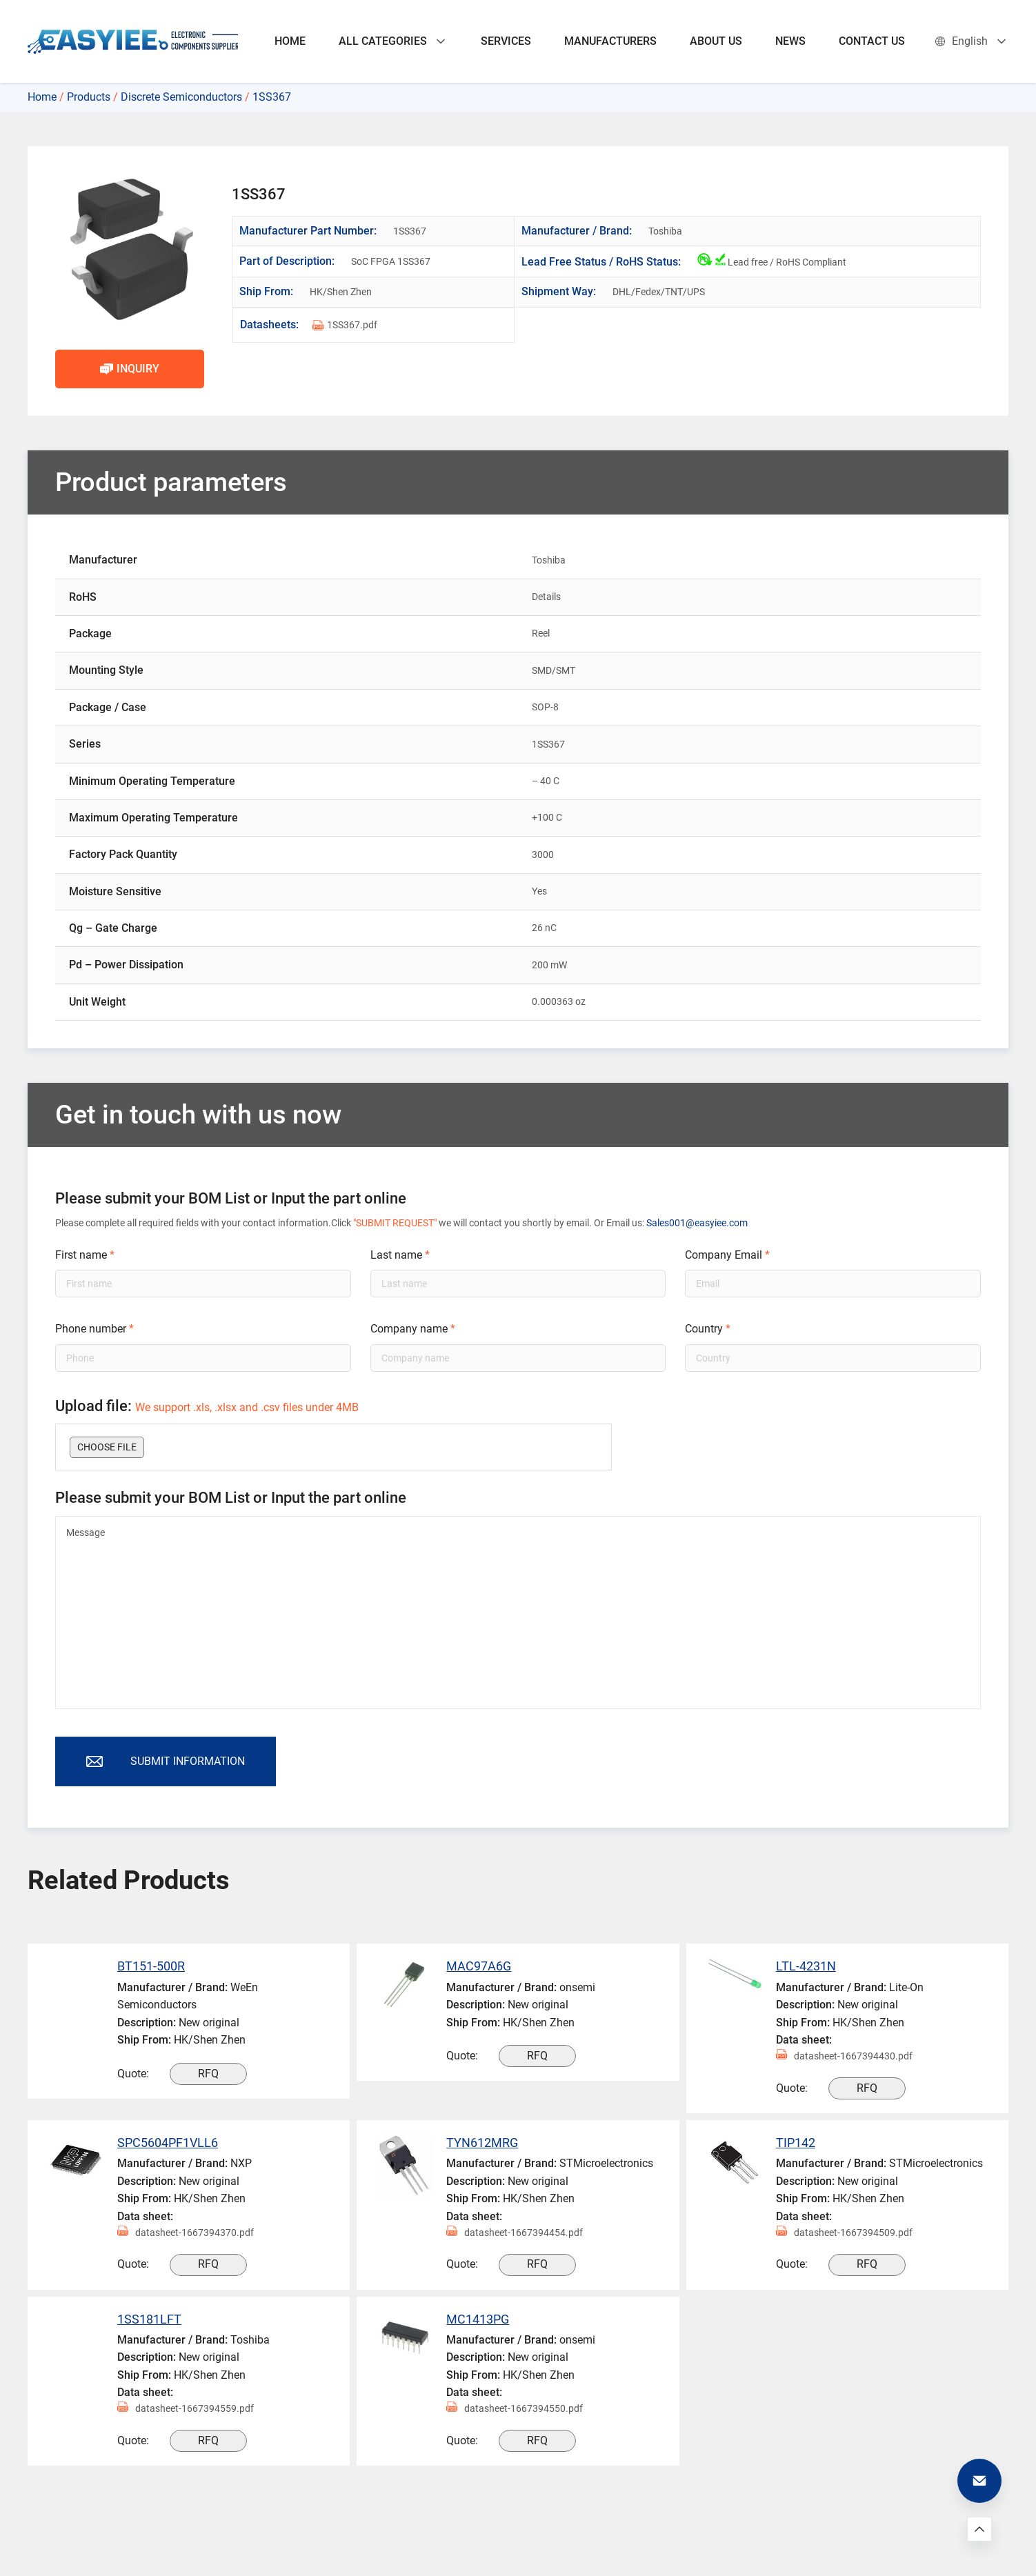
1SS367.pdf (344, 325)
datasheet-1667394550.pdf (514, 2409)
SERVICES (506, 41)
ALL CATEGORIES (393, 41)
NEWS (790, 41)
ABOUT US (716, 41)
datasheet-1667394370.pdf (185, 2233)
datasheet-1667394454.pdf (514, 2233)
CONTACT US (872, 41)
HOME (290, 41)
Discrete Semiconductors (181, 96)
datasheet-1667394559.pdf (185, 2409)
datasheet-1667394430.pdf (844, 2056)
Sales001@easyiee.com (697, 1222)
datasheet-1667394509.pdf (844, 2233)
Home (42, 96)
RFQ (208, 2073)
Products (88, 96)
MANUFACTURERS (610, 41)
